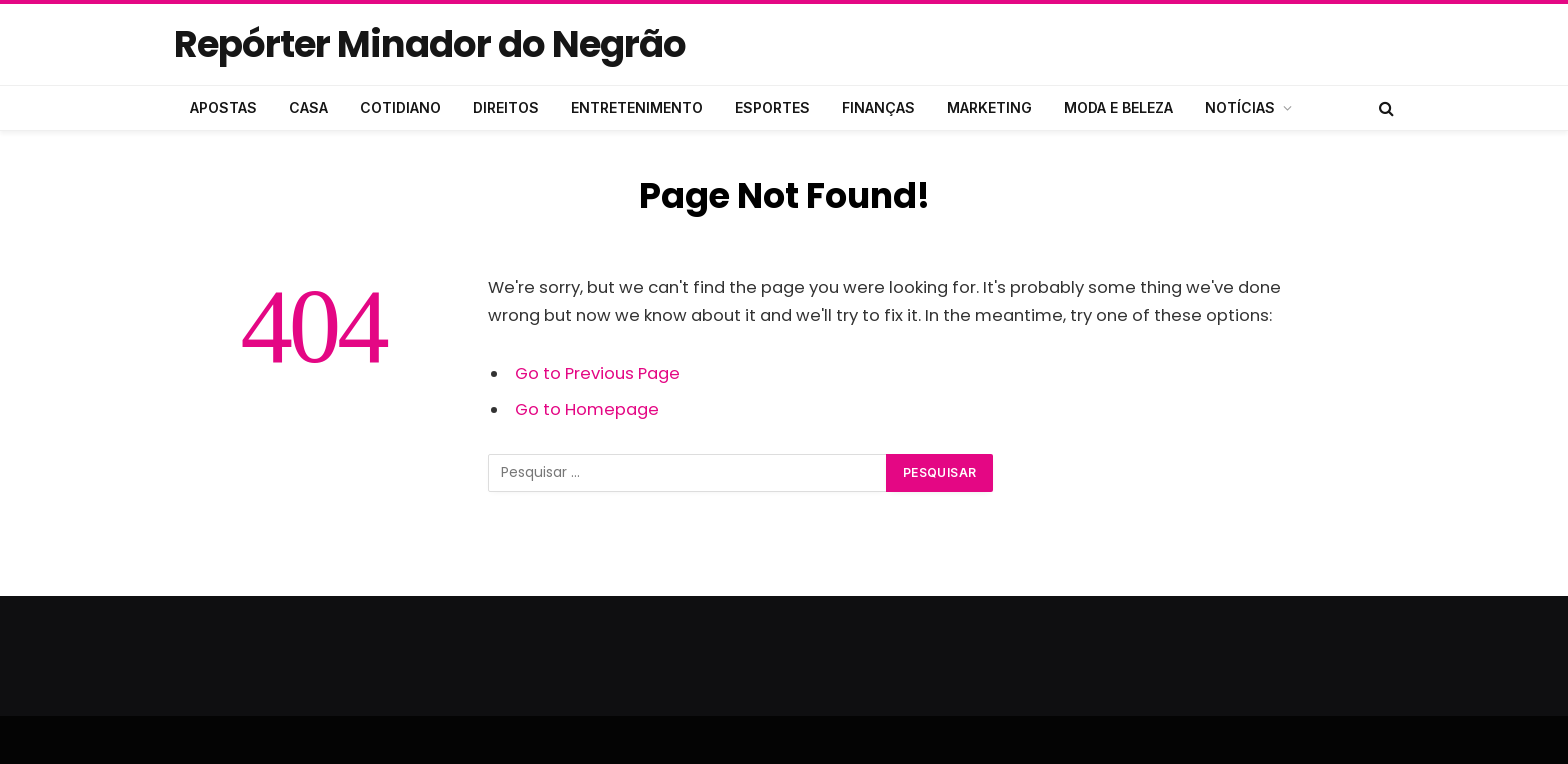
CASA (308, 107)
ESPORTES (772, 107)
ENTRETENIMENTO (637, 107)
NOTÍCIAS (1240, 107)
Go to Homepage (587, 409)
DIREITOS (506, 107)
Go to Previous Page (597, 373)
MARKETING (989, 107)
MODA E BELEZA (1118, 107)
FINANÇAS (878, 107)
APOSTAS (223, 107)
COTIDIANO (400, 107)
